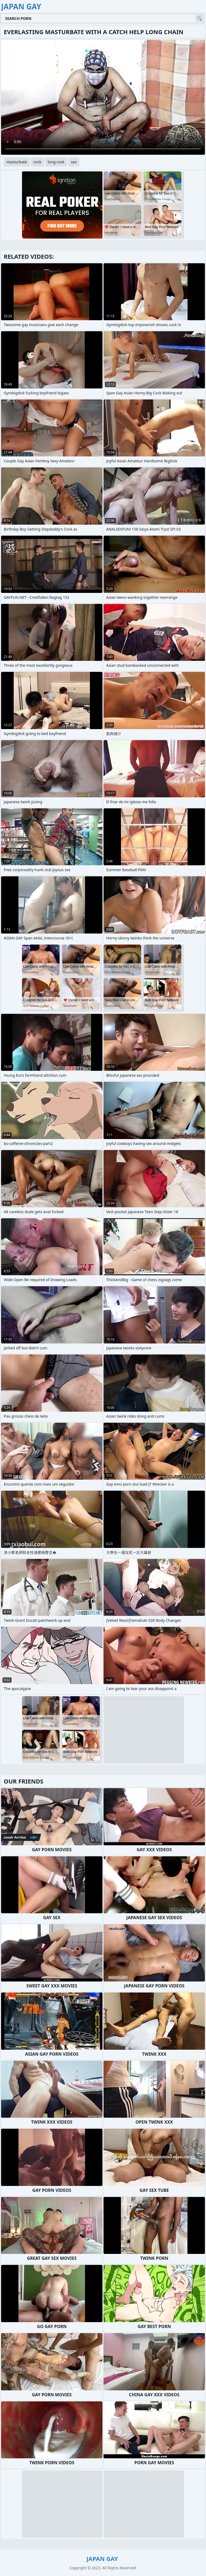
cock (37, 161)
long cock (56, 161)
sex (74, 161)
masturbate (16, 161)
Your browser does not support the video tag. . (103, 97)
